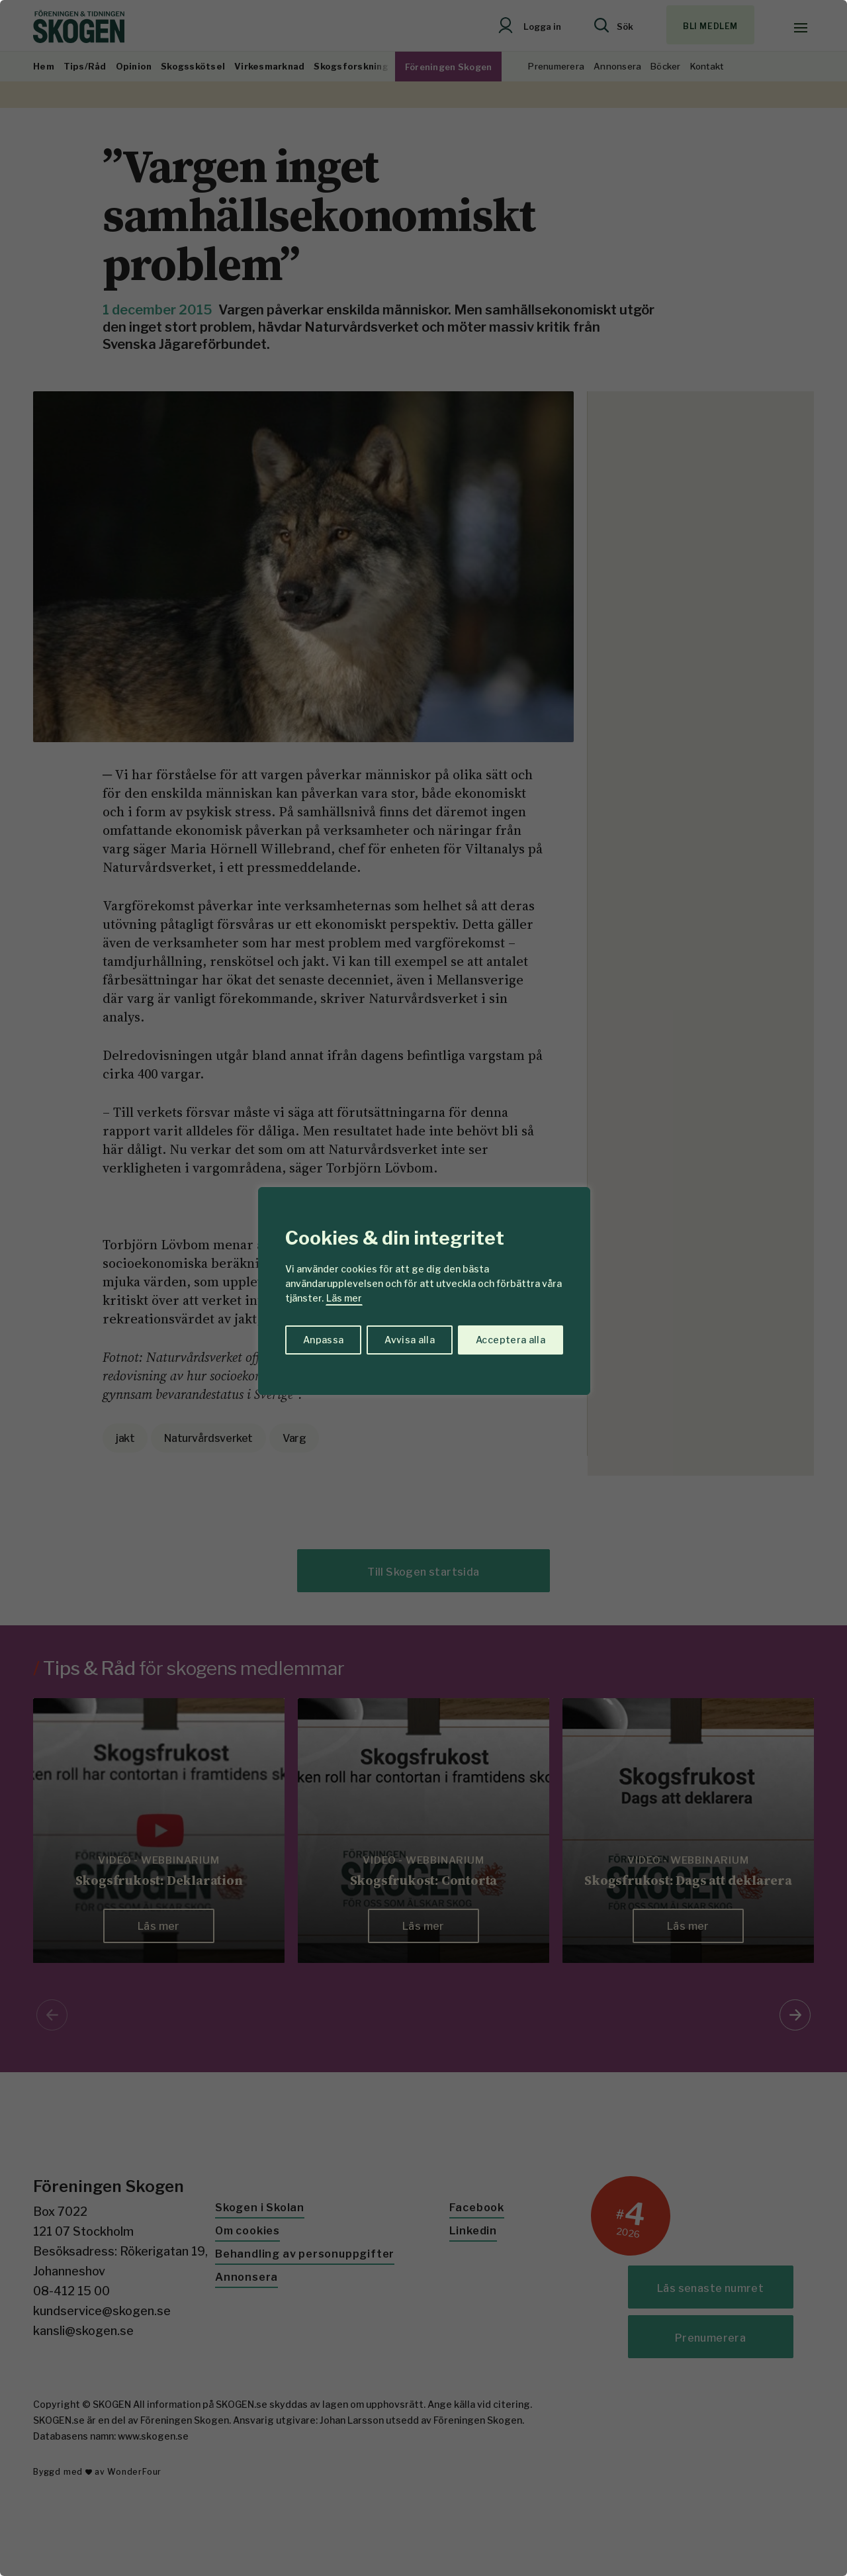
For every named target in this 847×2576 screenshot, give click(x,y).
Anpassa (323, 1339)
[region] (423, 1288)
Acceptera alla (510, 1339)
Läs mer (344, 1298)
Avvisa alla (409, 1339)
